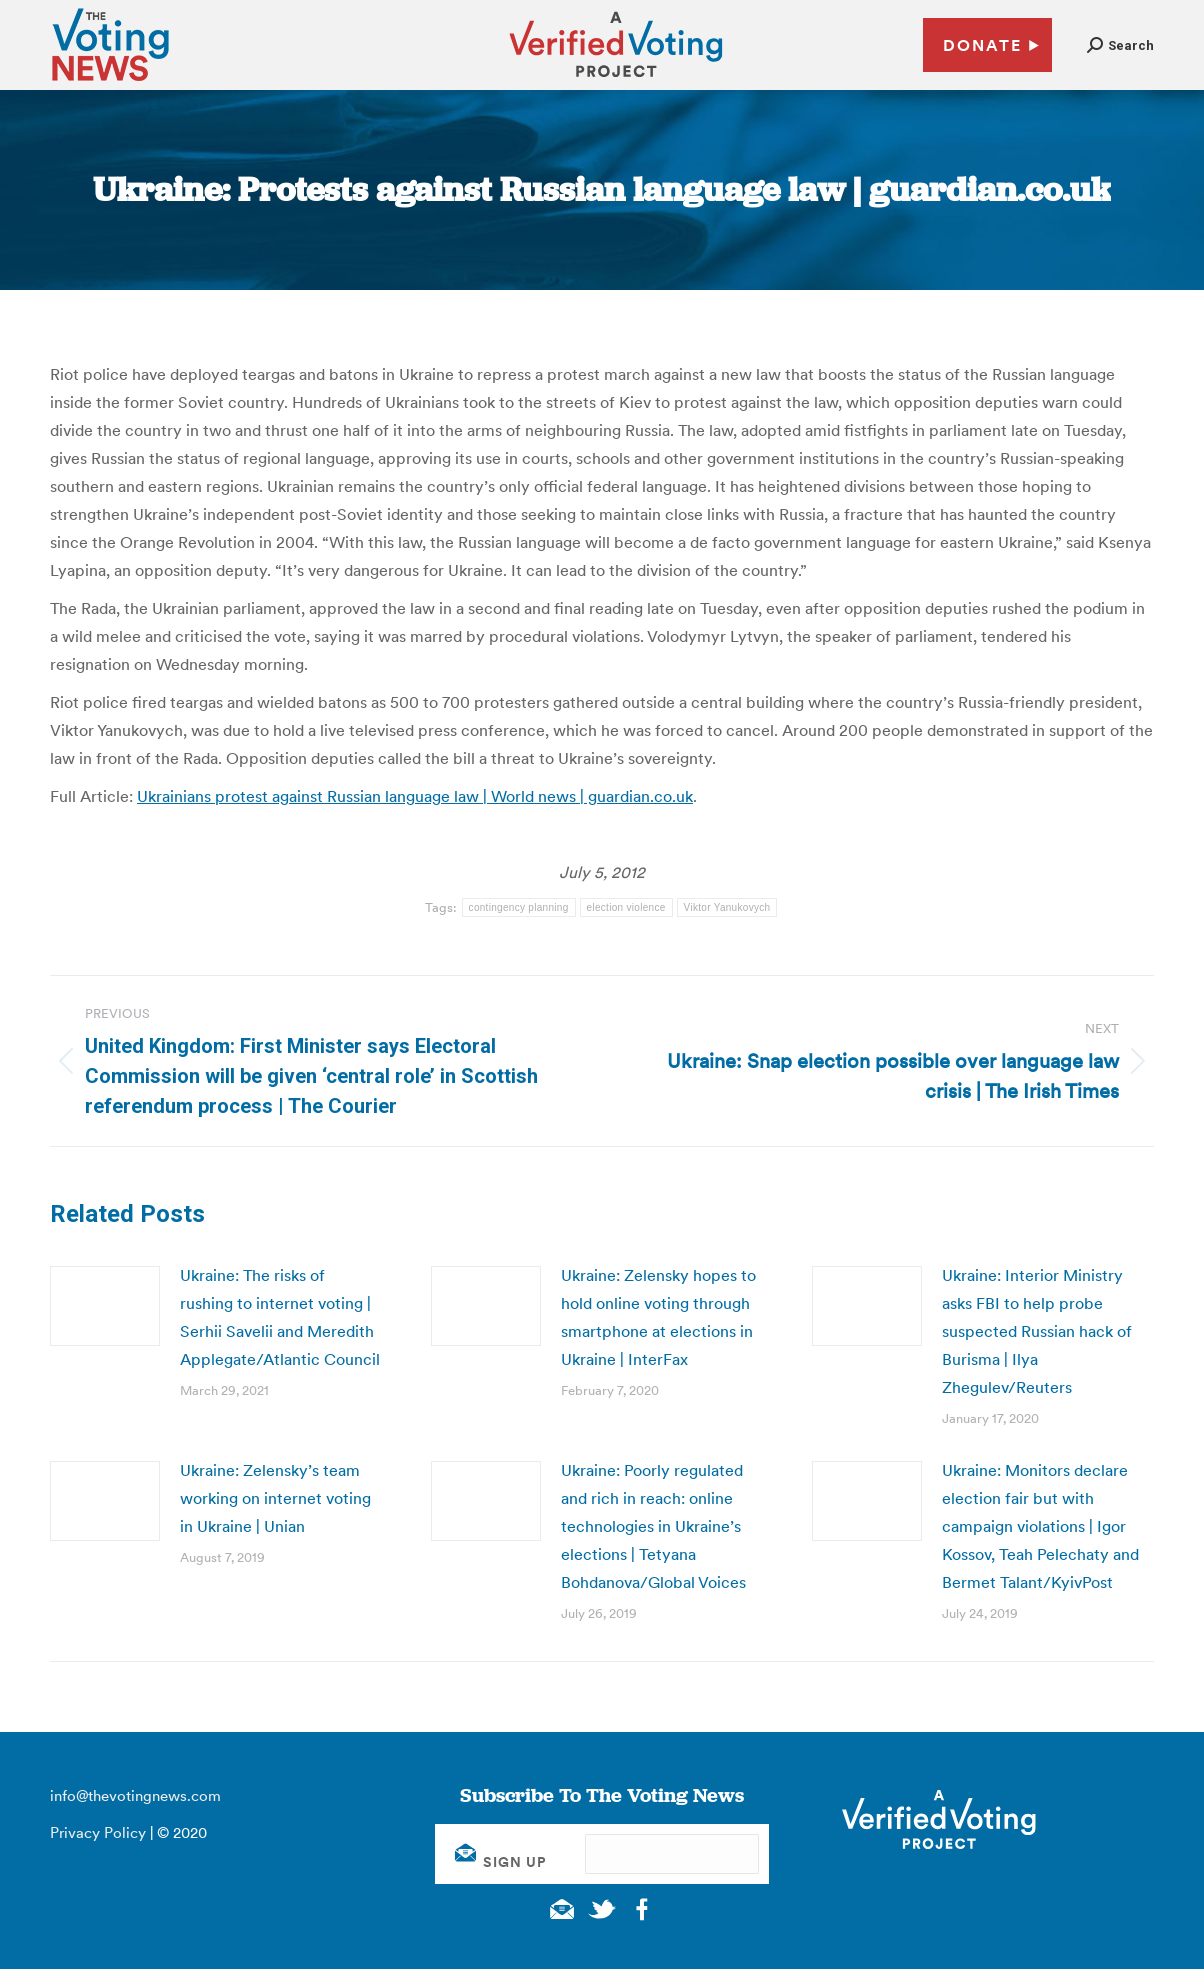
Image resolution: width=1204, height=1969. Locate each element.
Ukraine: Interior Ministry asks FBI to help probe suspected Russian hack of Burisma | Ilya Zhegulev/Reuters (1037, 1331)
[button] (1120, 45)
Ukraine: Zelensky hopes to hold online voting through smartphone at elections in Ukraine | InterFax (658, 1317)
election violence (626, 907)
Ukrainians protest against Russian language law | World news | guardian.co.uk (415, 796)
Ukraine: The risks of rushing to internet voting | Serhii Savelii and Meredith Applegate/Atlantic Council (280, 1317)
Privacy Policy (98, 1832)
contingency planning (519, 907)
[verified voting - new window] (616, 80)
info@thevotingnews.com (135, 1795)
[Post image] (105, 1306)
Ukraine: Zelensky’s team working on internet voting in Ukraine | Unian (275, 1498)
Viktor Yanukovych (727, 907)
